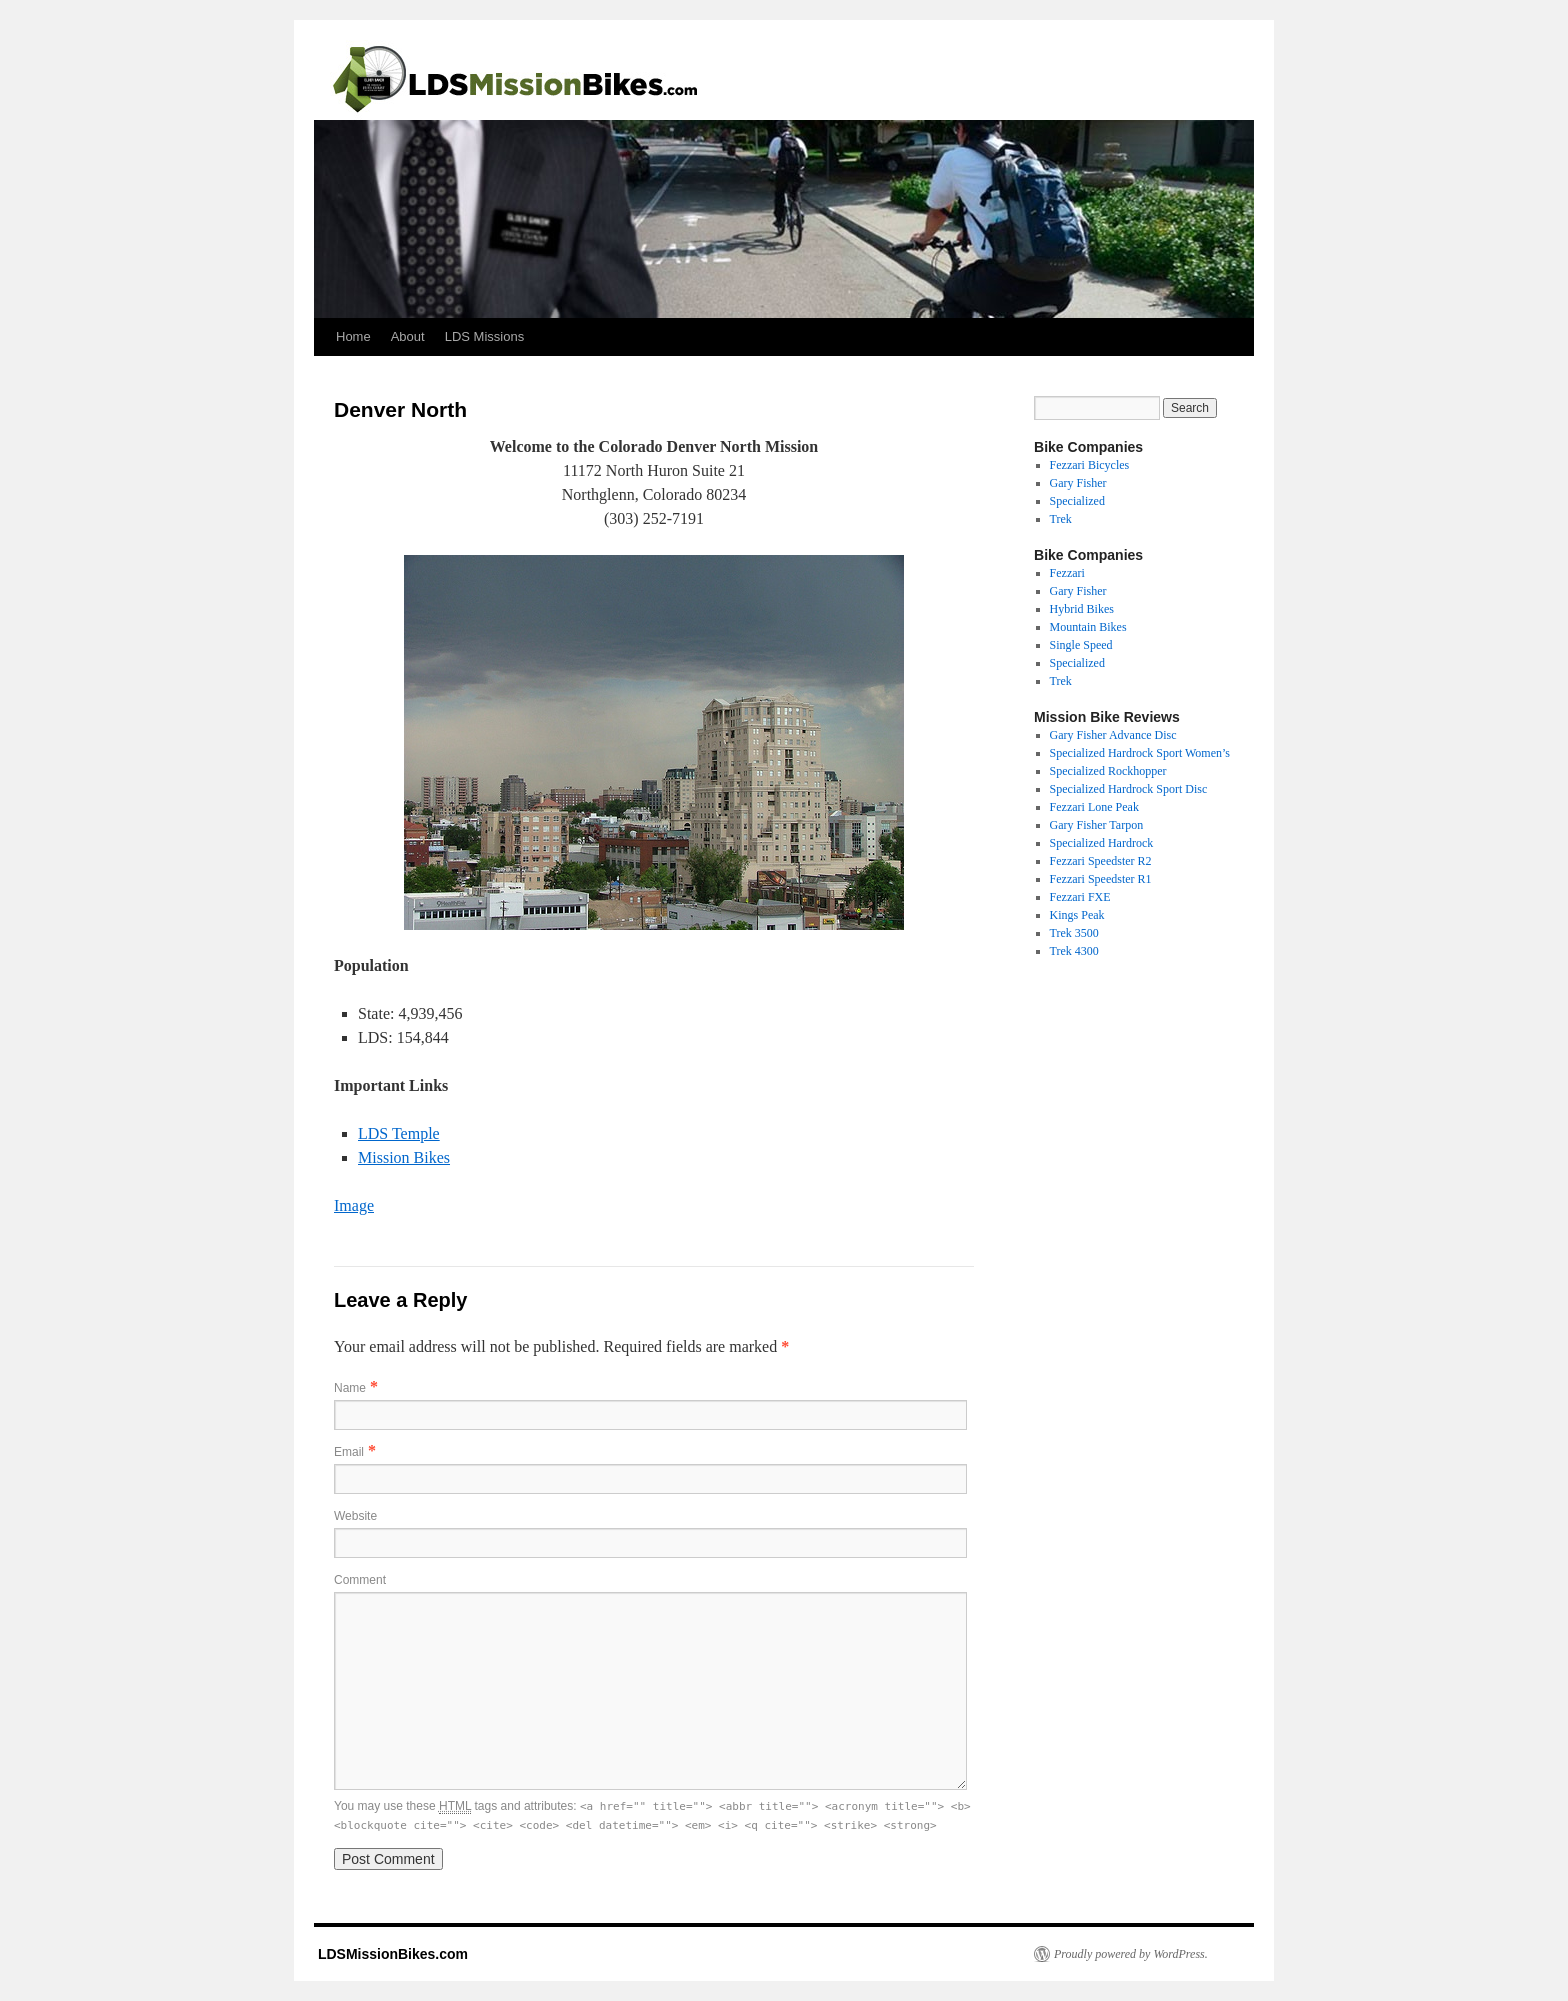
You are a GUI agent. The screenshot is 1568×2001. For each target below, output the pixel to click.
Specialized (1077, 501)
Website (355, 1516)
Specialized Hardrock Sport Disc (1129, 789)
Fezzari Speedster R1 (1101, 879)
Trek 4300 (1074, 951)
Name (350, 1388)
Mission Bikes (404, 1157)
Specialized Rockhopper (1108, 771)
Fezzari (1067, 573)
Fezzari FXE (1080, 897)
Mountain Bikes (1088, 627)
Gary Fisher (1078, 483)
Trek (1061, 519)
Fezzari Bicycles (1090, 465)
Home (353, 336)
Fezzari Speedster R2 (1101, 861)
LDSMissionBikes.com (391, 1954)
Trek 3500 (1074, 933)
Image (354, 1205)
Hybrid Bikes (1082, 609)
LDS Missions (484, 336)
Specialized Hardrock (1102, 843)
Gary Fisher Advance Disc (1113, 735)
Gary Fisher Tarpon (1097, 825)
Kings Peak (1077, 915)
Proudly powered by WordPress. (1131, 1954)
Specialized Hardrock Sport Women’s (1140, 753)
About (408, 336)
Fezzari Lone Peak (1094, 807)
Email (349, 1452)
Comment (360, 1580)
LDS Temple (399, 1133)
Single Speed (1081, 645)
